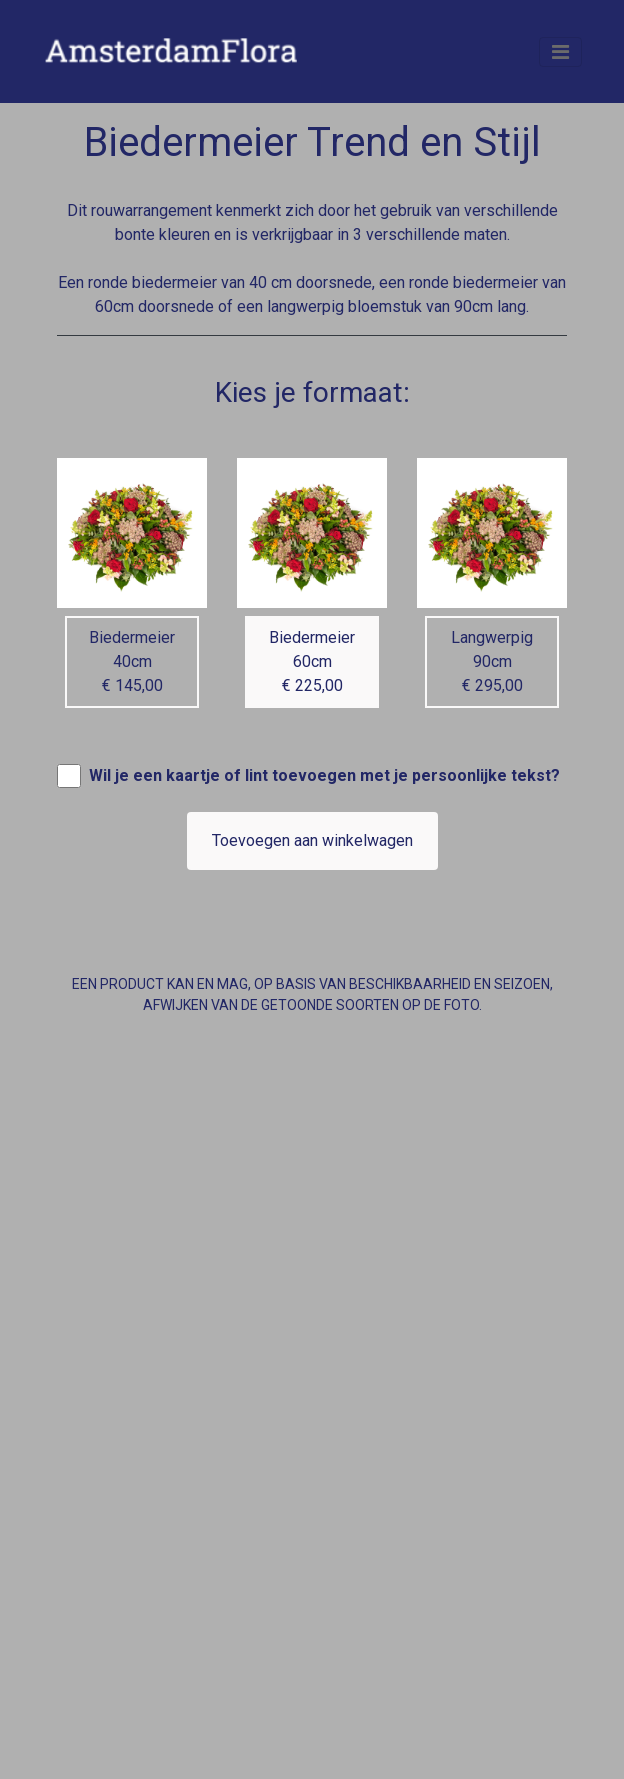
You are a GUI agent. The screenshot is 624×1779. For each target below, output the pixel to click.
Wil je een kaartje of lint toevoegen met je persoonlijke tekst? (324, 775)
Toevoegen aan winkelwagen (312, 840)
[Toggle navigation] (560, 52)
